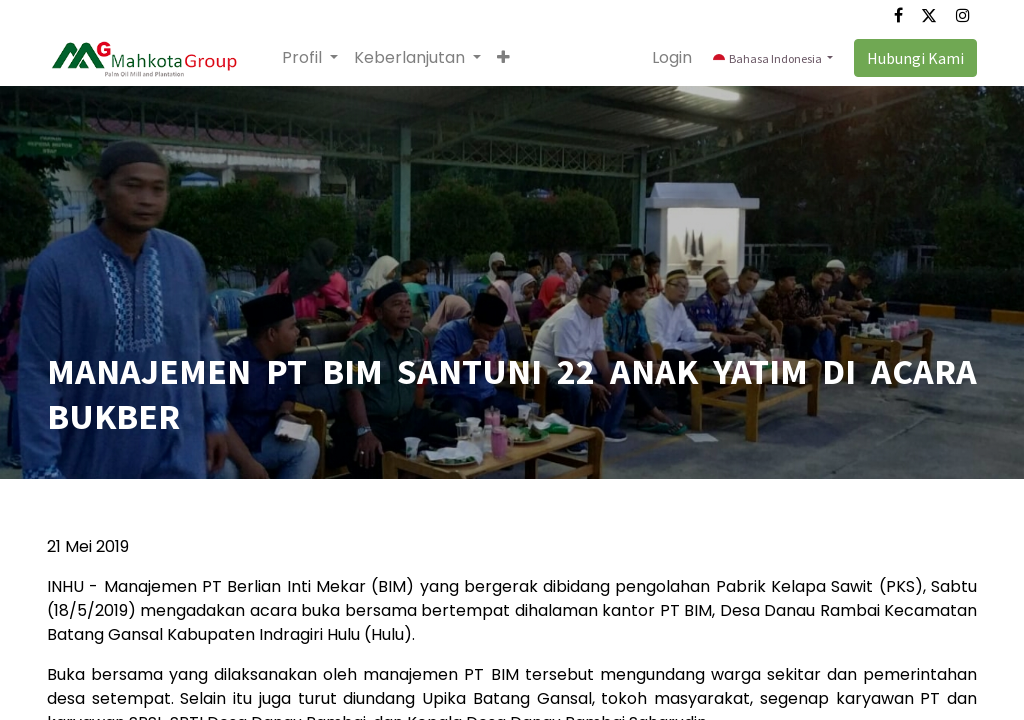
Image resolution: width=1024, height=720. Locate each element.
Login (672, 57)
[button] (503, 58)
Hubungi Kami (915, 58)
